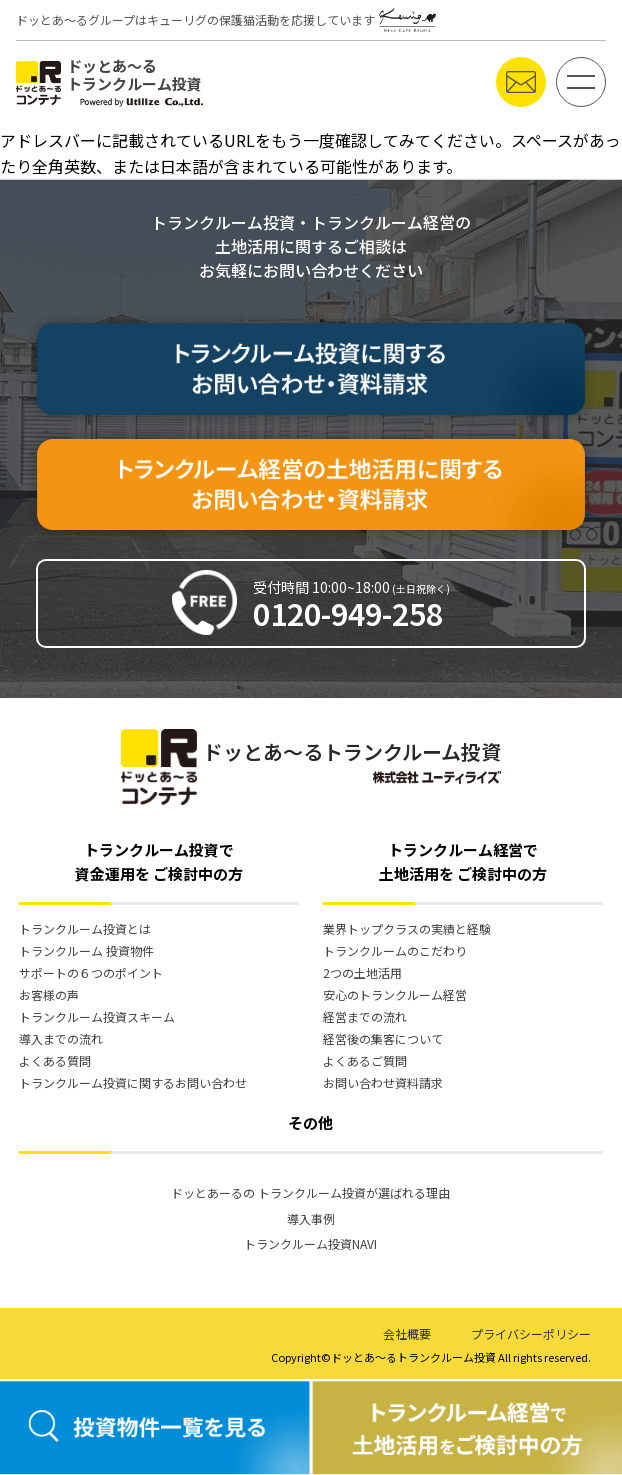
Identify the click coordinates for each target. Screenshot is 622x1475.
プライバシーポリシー (531, 1333)
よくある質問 (55, 1060)
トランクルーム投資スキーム (97, 1016)
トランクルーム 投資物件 (86, 950)
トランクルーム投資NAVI (310, 1243)
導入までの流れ (61, 1038)
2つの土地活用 (362, 972)
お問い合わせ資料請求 (383, 1082)
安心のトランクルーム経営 (395, 994)
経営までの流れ (365, 1016)
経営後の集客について (383, 1038)
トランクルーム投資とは (85, 928)
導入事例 (311, 1218)
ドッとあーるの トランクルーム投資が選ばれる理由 (310, 1192)
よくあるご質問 (365, 1060)
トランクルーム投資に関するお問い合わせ (133, 1082)
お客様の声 (49, 994)
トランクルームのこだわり (395, 950)
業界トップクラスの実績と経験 (407, 928)
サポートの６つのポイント (91, 972)
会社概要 (407, 1333)
